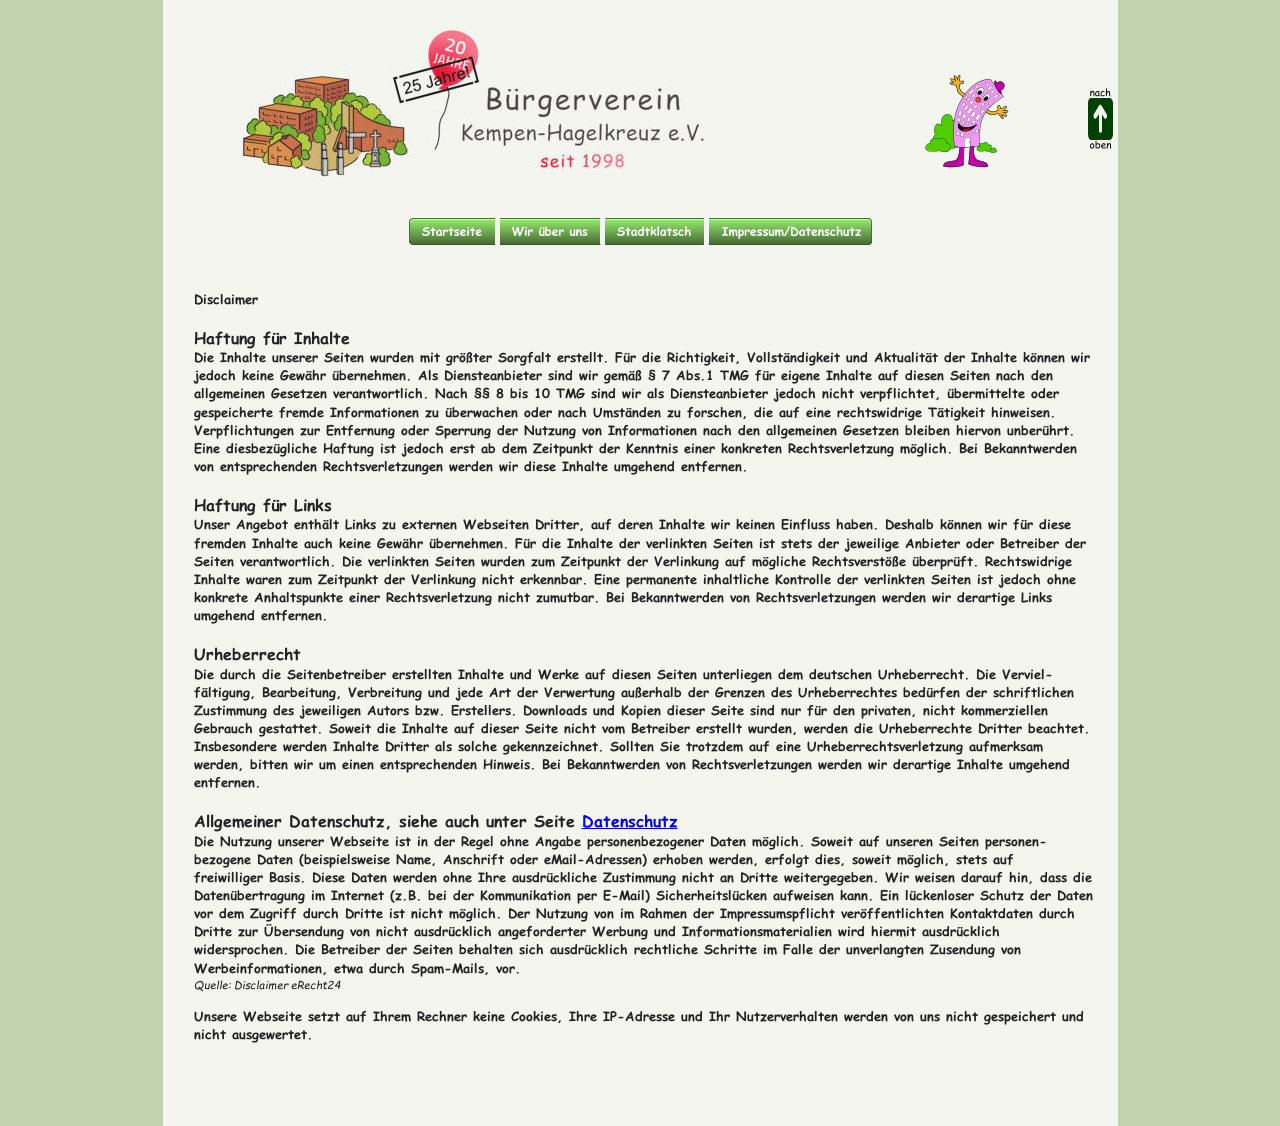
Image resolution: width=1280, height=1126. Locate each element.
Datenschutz (630, 815)
